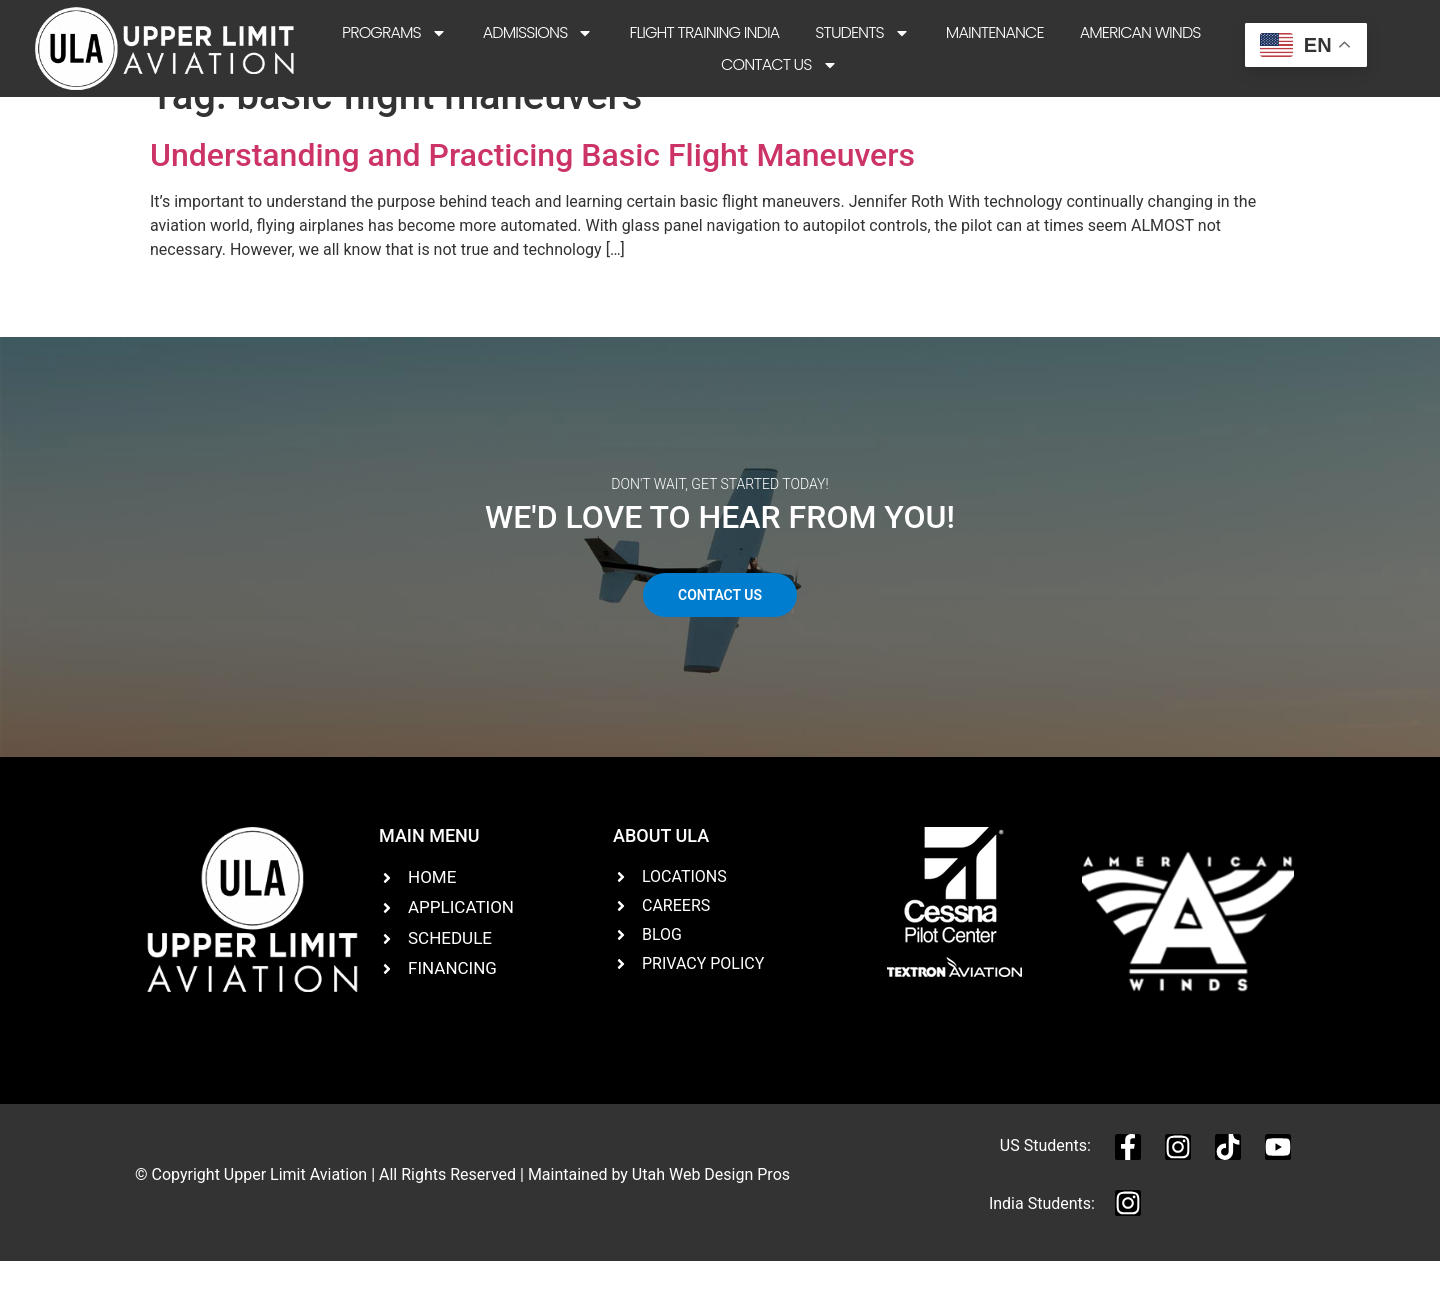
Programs (394, 33)
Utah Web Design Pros (711, 1207)
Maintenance (995, 32)
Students (862, 33)
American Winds (1140, 32)
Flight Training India (704, 32)
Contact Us (779, 65)
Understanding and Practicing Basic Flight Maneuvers (532, 188)
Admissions (538, 33)
